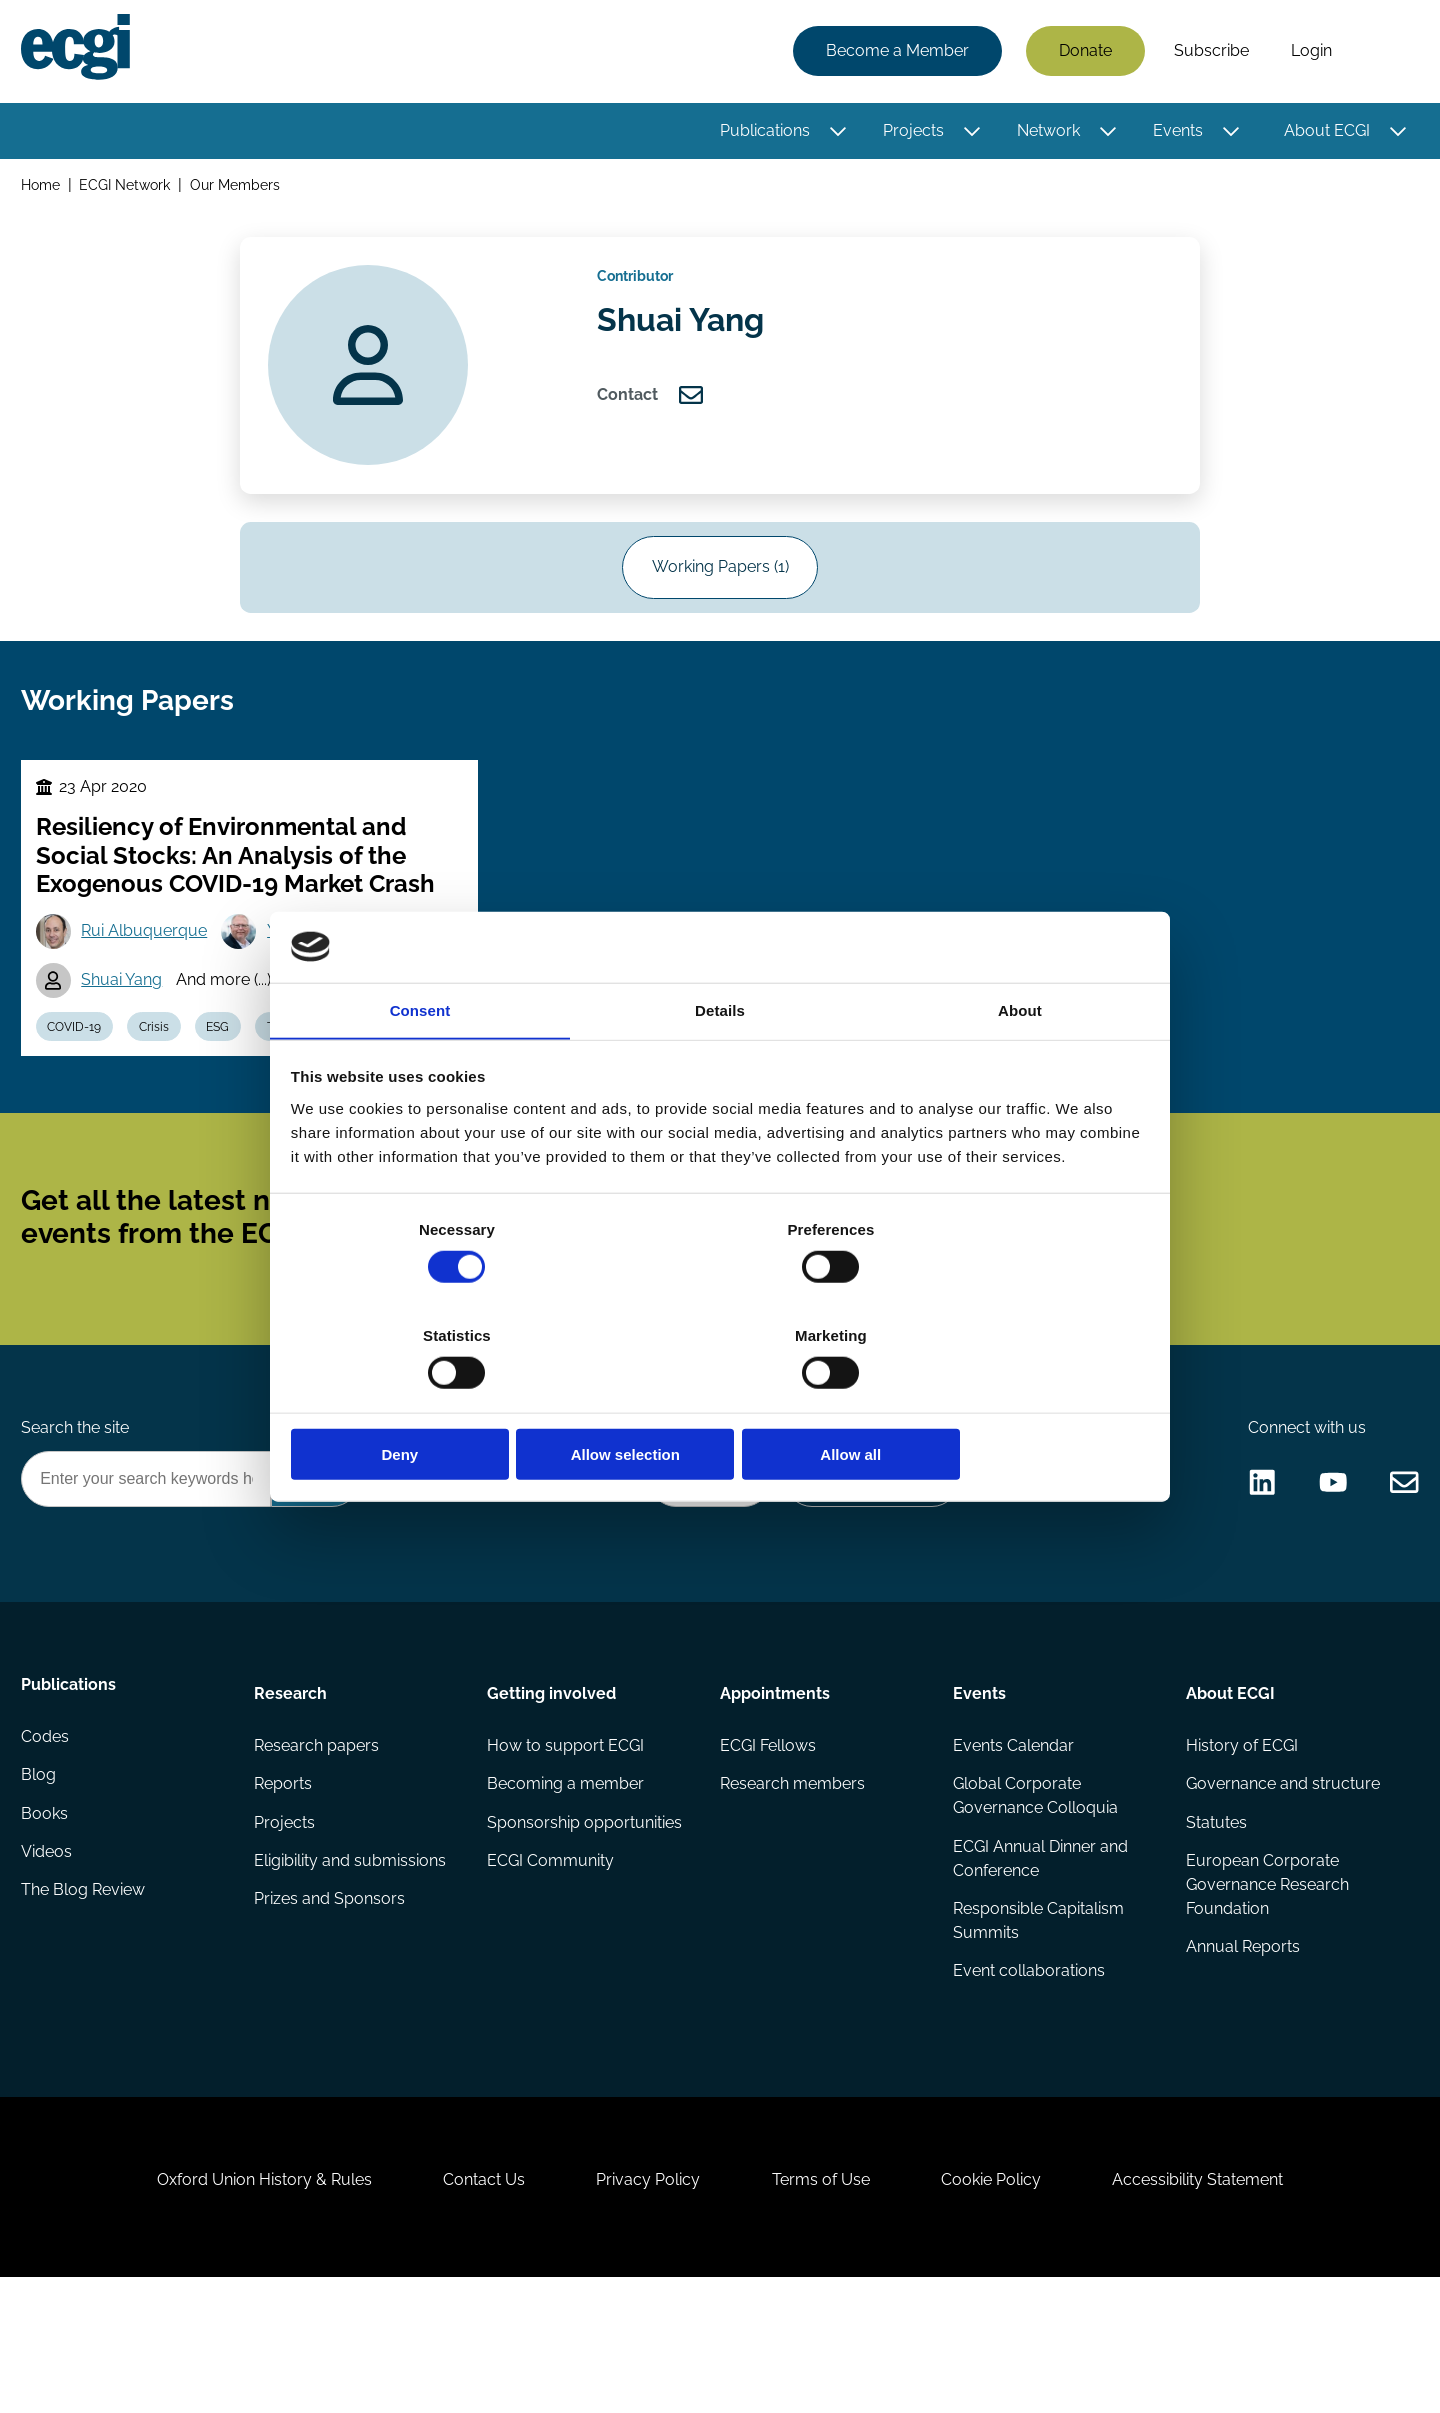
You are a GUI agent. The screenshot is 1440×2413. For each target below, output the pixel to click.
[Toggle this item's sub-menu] (835, 133)
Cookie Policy (1004, 2304)
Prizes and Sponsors (331, 2000)
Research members (792, 1880)
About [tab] (1020, 1066)
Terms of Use (825, 2304)
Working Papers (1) (720, 589)
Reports (285, 1880)
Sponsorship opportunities (585, 1920)
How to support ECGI (566, 1840)
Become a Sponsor (866, 1567)
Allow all (1007, 1401)
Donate (1082, 52)
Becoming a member (566, 1880)
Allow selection (719, 1401)
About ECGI (1324, 132)
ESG (232, 1076)
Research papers (318, 1840)
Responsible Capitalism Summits (1037, 2020)
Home (43, 188)
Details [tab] (720, 1066)
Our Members (239, 188)
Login (1308, 52)
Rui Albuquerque (150, 975)
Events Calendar (1012, 1840)
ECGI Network (128, 188)
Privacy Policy (644, 2304)
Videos (49, 1960)
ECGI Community (551, 1960)
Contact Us (471, 2304)
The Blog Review (86, 2000)
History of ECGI (1240, 1840)
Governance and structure (1281, 1880)
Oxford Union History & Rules (242, 2304)
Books (47, 1920)
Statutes (1214, 1920)
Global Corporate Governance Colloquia (1034, 1892)
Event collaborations (1028, 2072)
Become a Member (894, 52)
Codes (48, 1840)
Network (1045, 132)
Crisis (164, 1076)
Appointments (775, 1784)
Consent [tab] (420, 1066)
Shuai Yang (127, 1026)
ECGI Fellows (768, 1840)
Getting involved (552, 1784)
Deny (432, 1401)
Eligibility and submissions (352, 1960)
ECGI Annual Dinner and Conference (1039, 1956)
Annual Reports (1241, 2048)
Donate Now (699, 1567)
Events (1175, 132)
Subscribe (1208, 52)
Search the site (78, 1513)
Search (1383, 53)
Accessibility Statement (1219, 2304)
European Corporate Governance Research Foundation (1265, 1984)
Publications (762, 132)
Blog (41, 1880)
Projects (910, 132)
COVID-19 (80, 1076)
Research (292, 1784)
